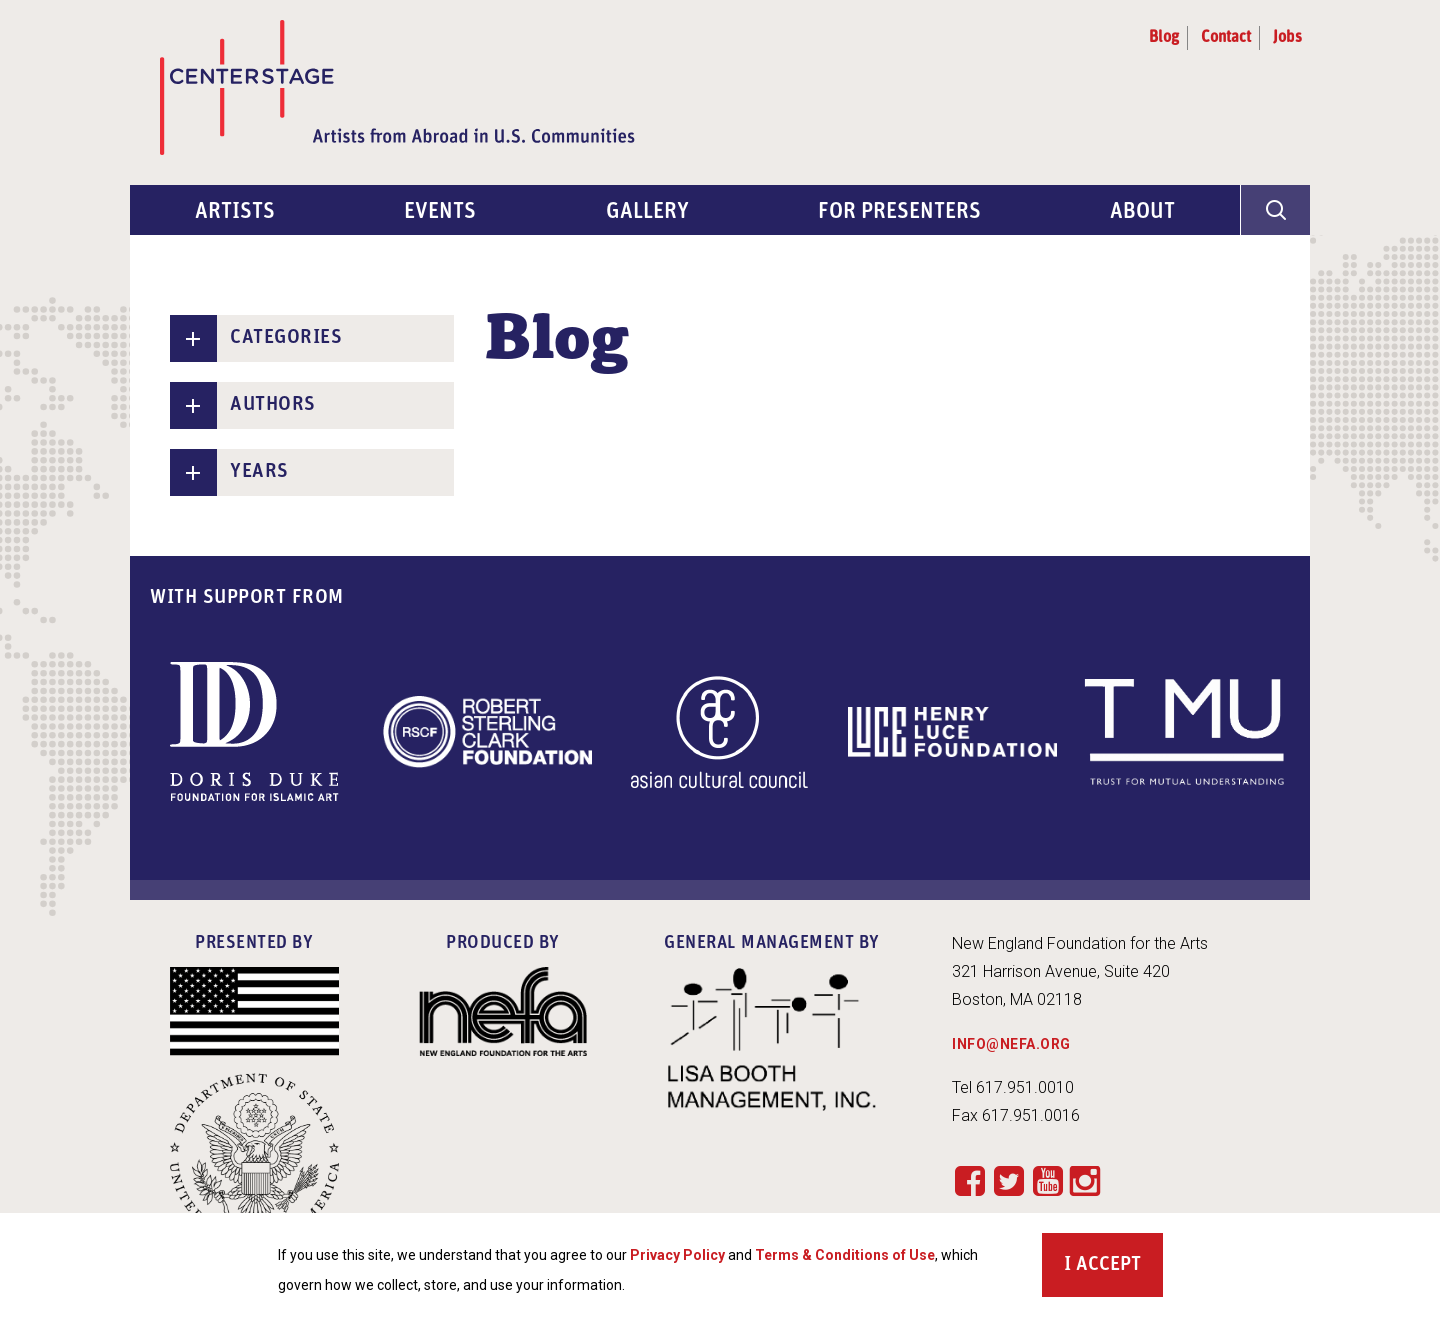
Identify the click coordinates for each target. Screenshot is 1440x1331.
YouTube (1047, 1180)
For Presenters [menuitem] (899, 212)
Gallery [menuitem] (647, 212)
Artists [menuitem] (235, 212)
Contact (1226, 38)
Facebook (969, 1180)
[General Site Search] (1275, 210)
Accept (1108, 1272)
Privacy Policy (677, 1262)
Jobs (1287, 38)
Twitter (1008, 1180)
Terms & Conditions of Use (845, 1262)
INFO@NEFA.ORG (1011, 1044)
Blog (1164, 38)
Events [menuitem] (440, 212)
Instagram (1085, 1182)
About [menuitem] (1142, 212)
